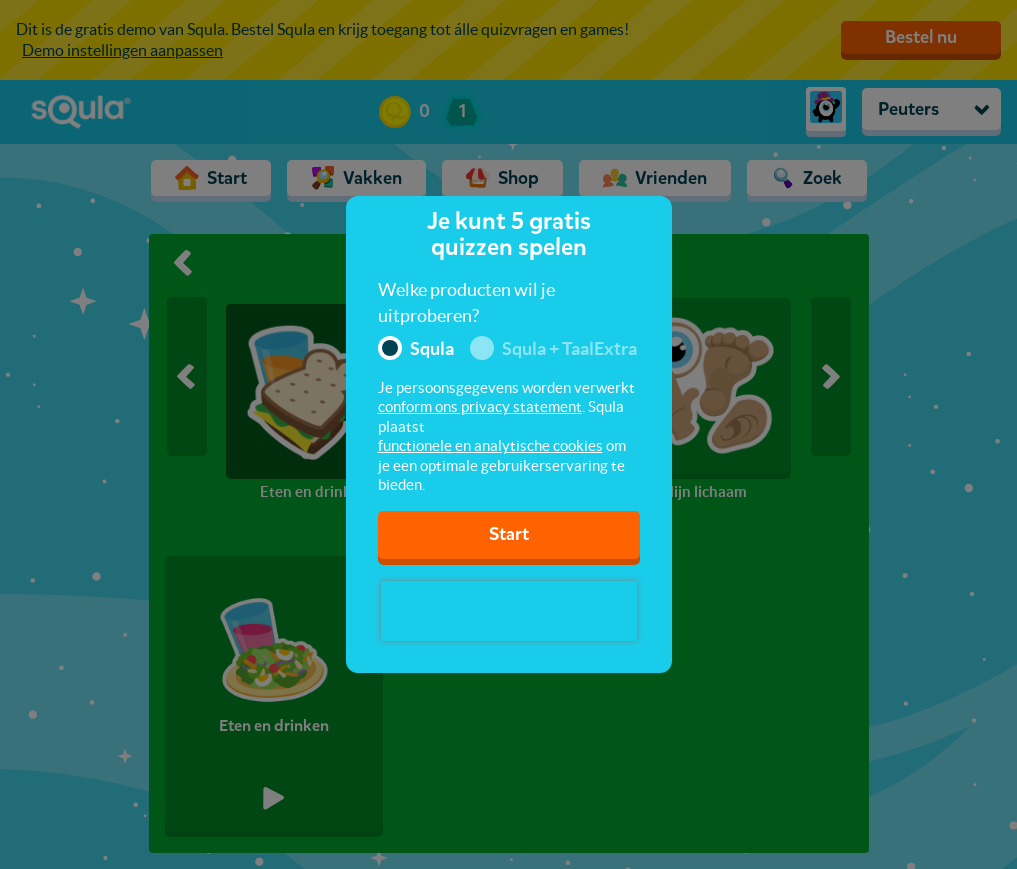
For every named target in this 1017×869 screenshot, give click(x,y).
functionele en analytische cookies (490, 445)
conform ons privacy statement (480, 406)
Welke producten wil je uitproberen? (466, 302)
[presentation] (509, 611)
